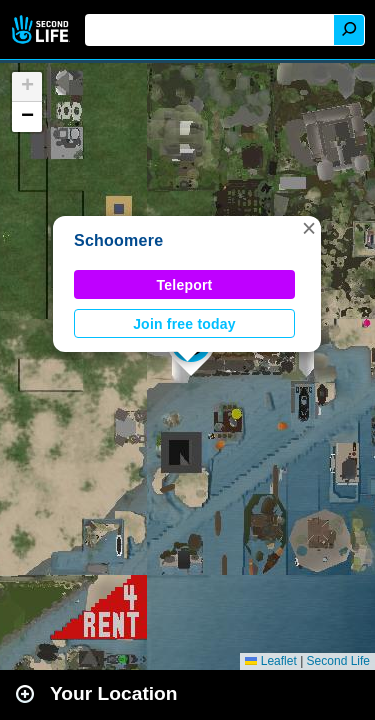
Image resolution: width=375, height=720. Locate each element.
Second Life (42, 29)
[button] (309, 228)
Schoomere (118, 240)
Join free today (184, 324)
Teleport (185, 285)
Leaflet (270, 661)
